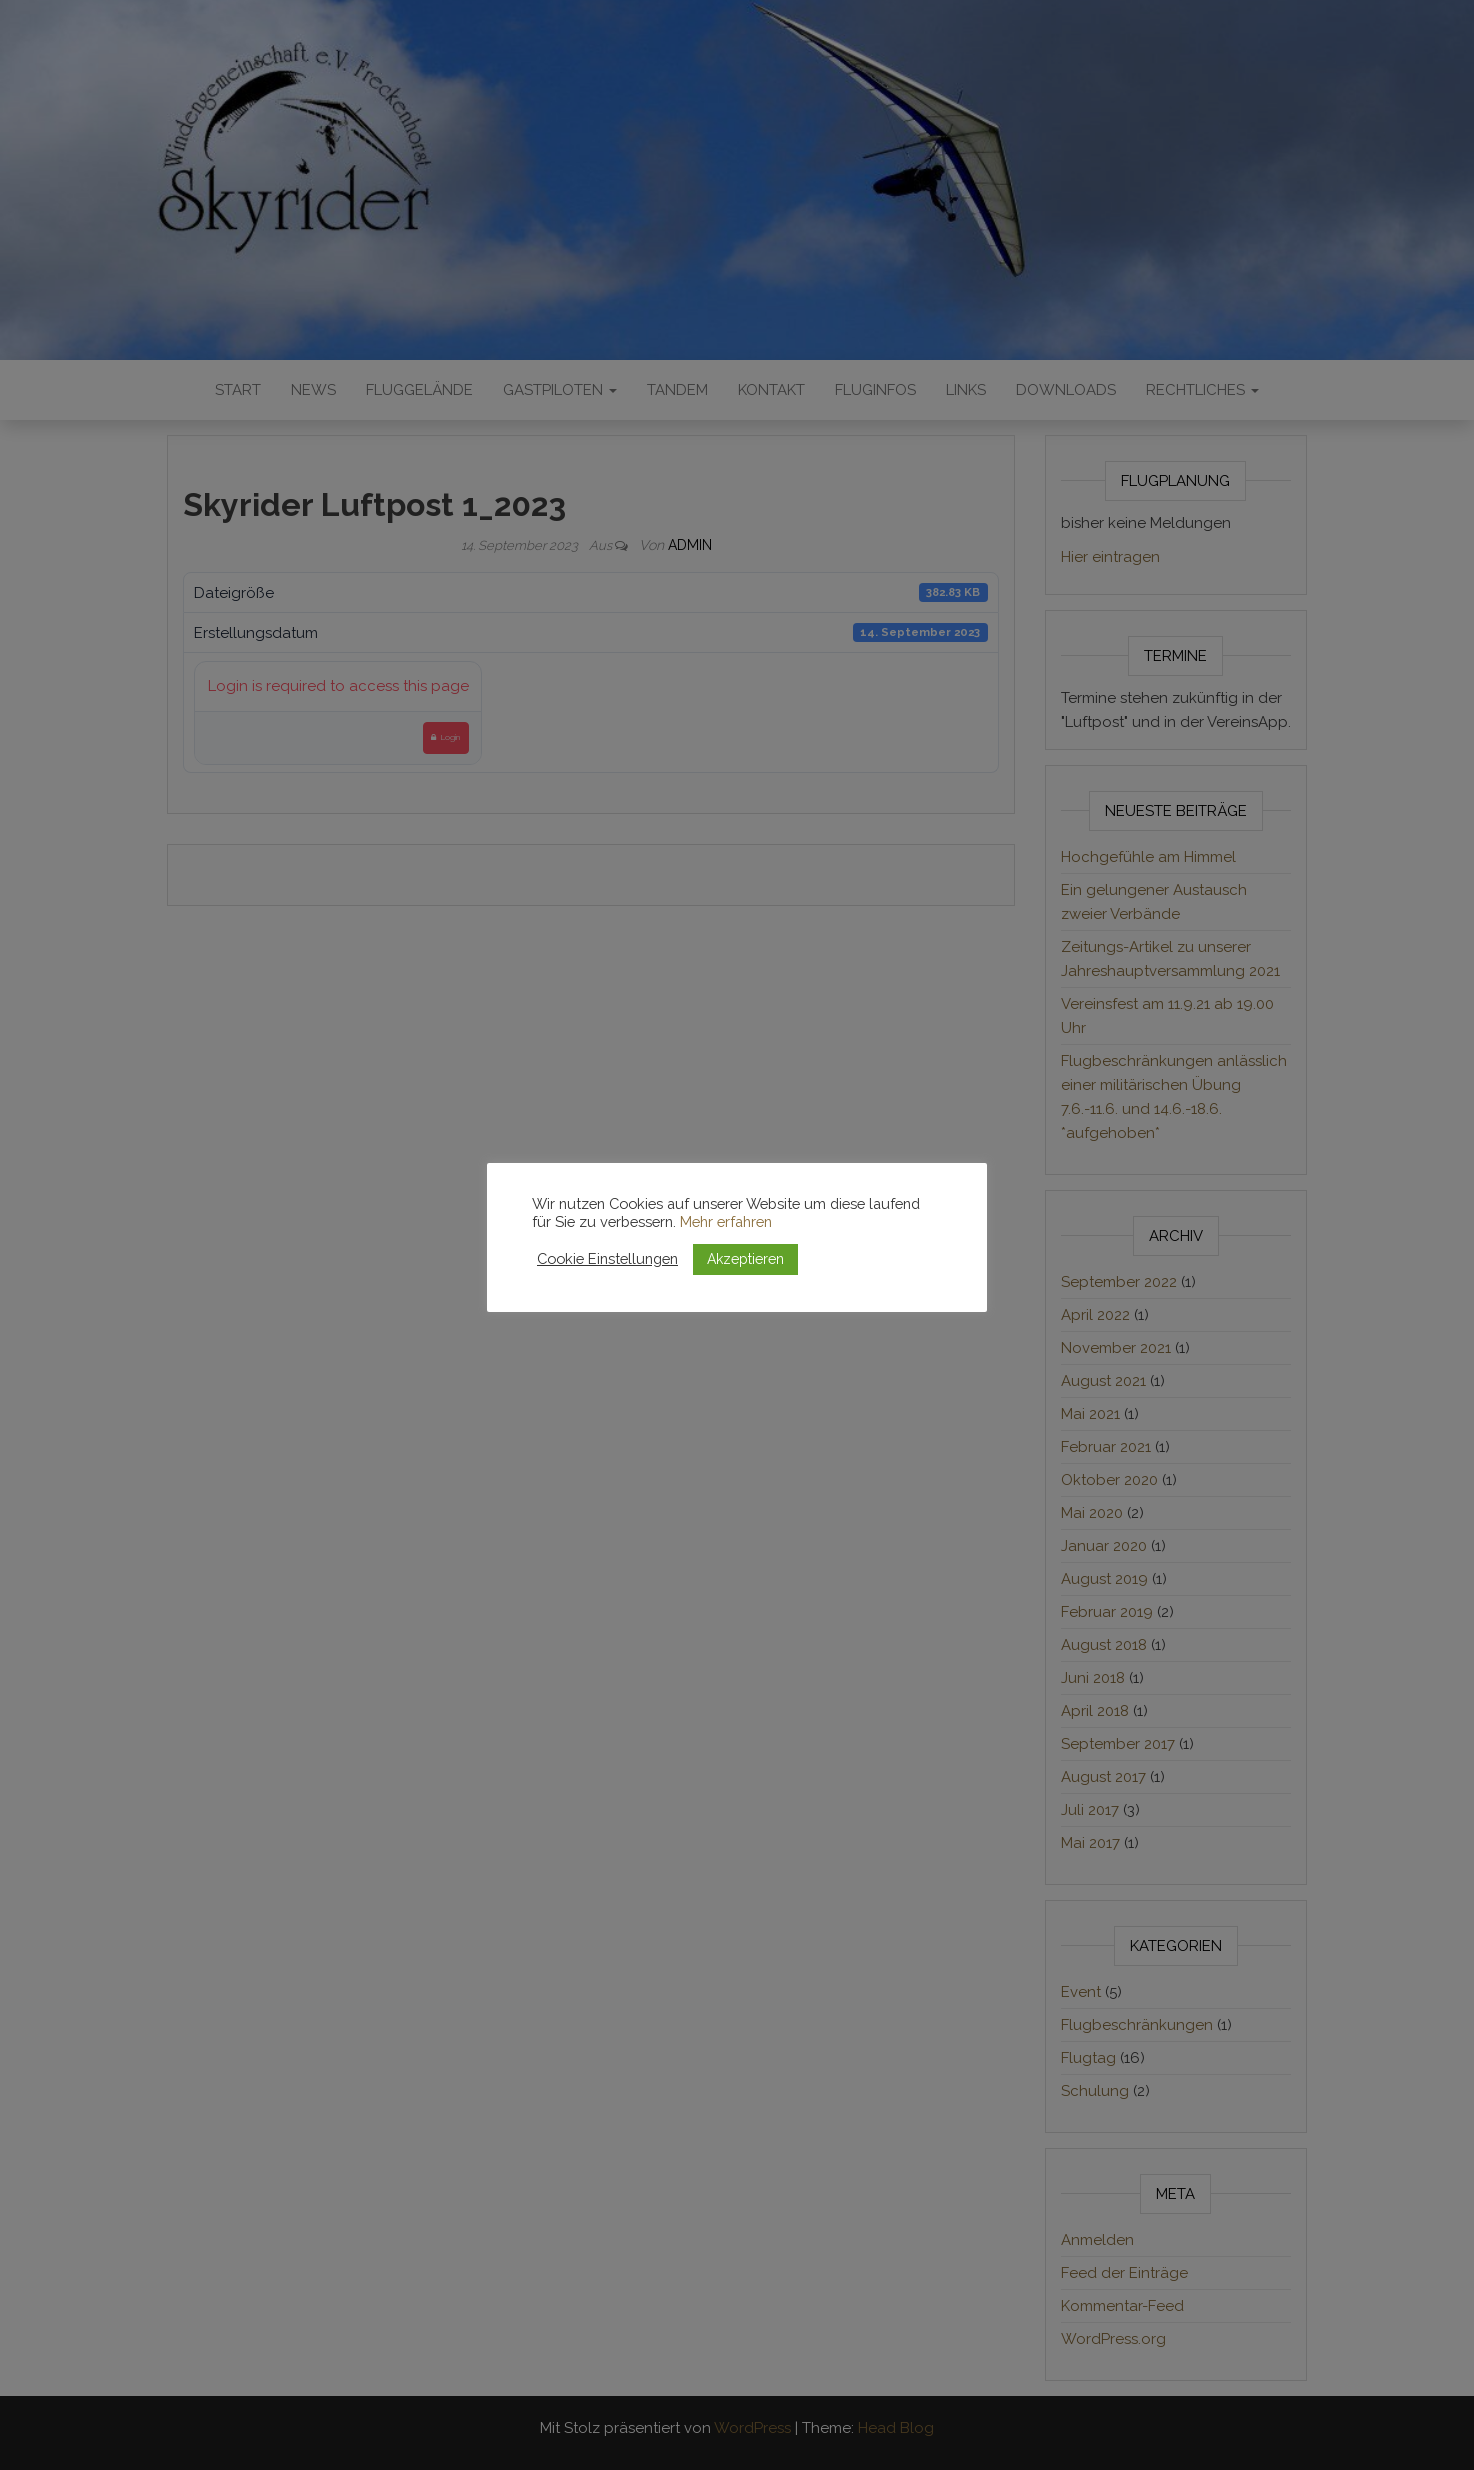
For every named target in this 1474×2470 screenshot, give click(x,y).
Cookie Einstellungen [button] (607, 1258)
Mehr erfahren (726, 1221)
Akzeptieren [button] (745, 1259)
